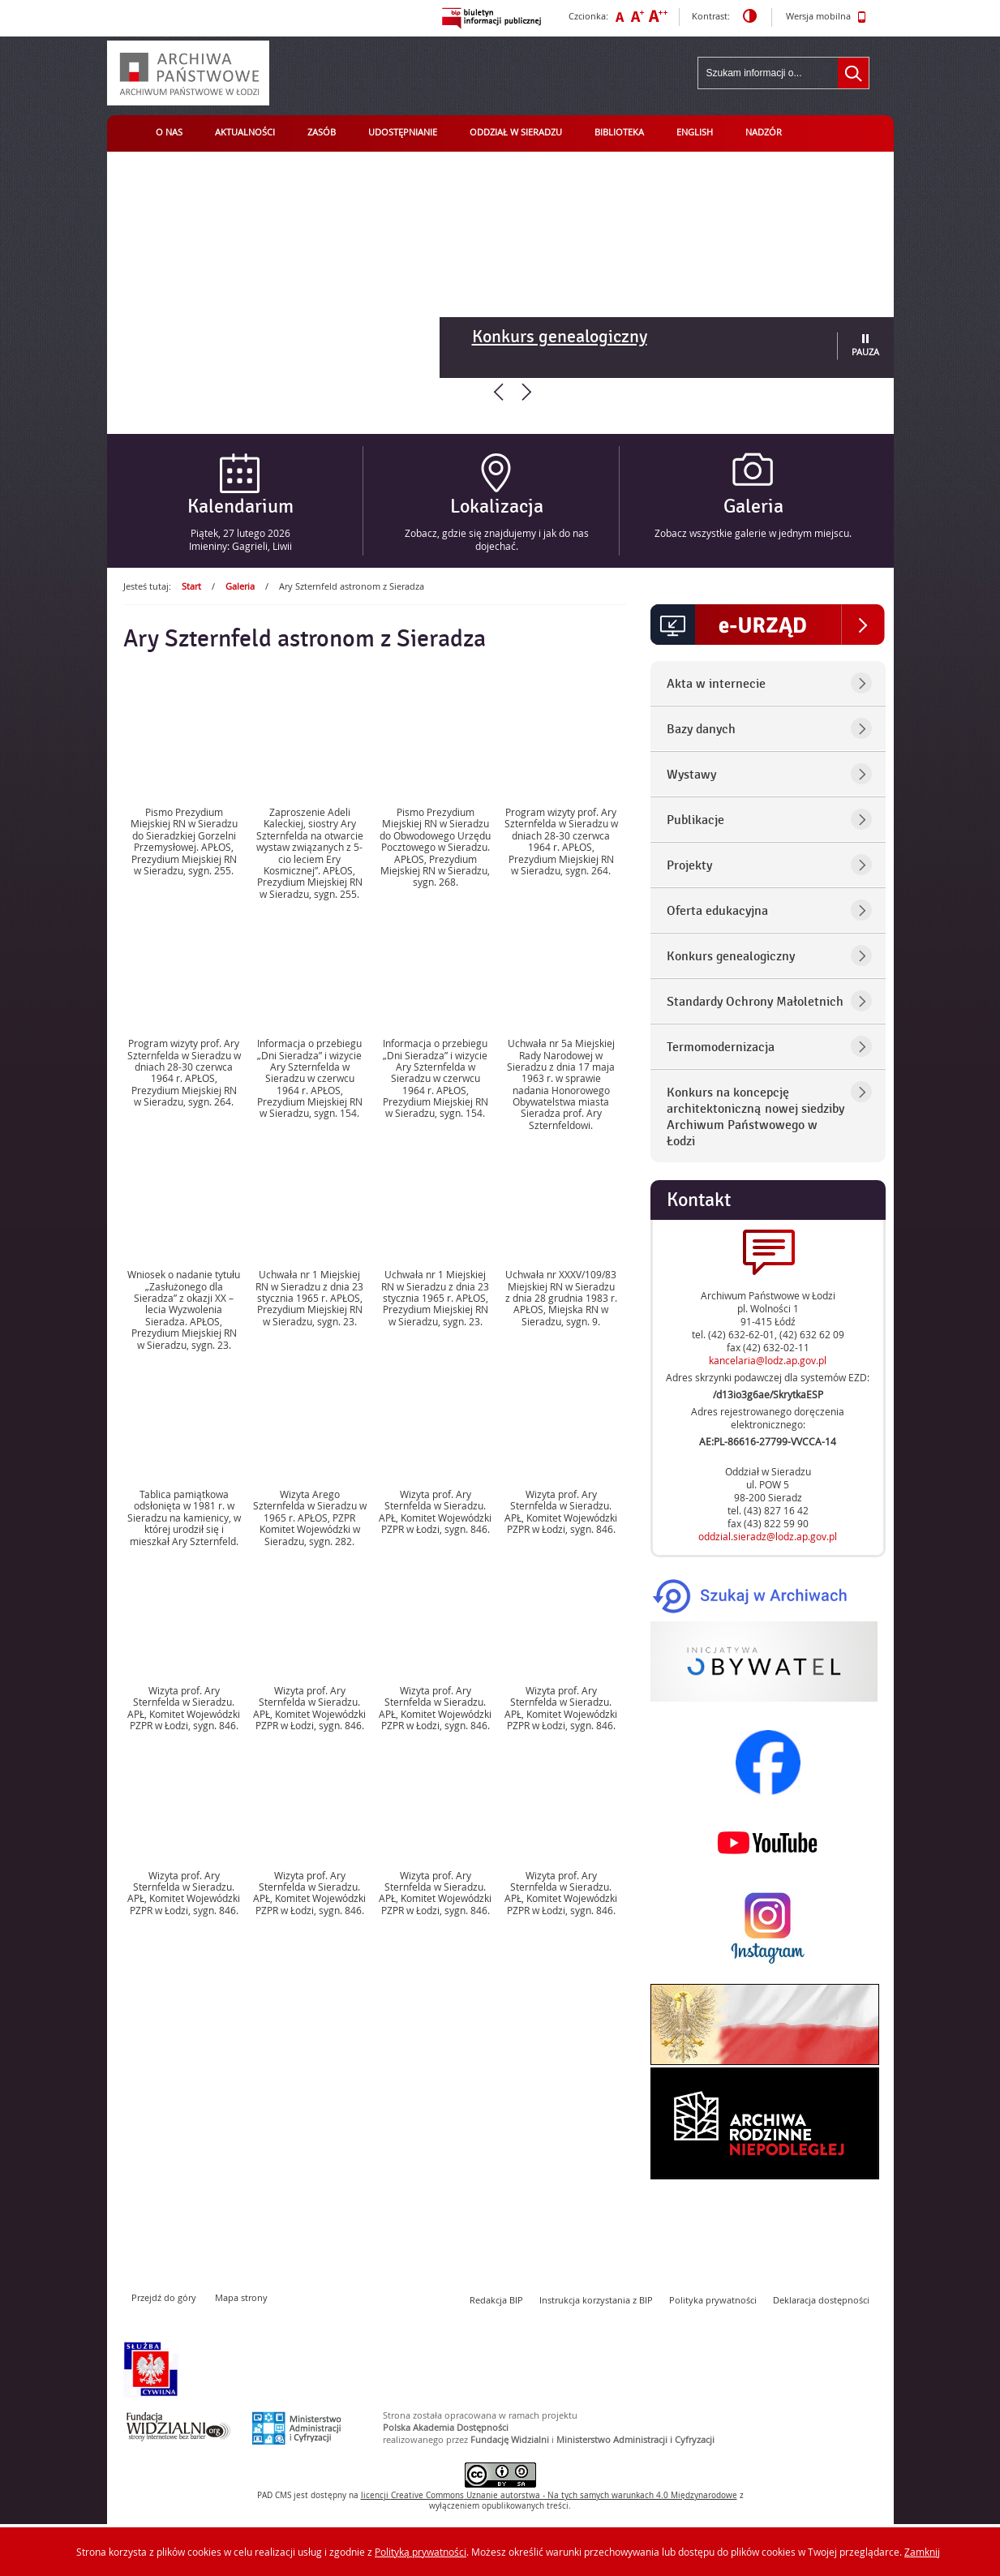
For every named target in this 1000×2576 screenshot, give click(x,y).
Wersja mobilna (826, 17)
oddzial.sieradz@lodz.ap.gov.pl (767, 1536)
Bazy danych (701, 729)
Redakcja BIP (496, 2300)
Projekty (689, 865)
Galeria (240, 586)
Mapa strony (241, 2297)
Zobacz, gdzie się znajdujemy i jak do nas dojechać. (497, 539)
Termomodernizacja (721, 1047)
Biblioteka (619, 132)
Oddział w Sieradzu (516, 132)
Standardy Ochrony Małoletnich (755, 1002)
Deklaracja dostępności (821, 2300)
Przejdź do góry (163, 2297)
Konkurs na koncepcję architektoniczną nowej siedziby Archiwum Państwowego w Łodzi (755, 1116)
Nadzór (763, 132)
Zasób (321, 132)
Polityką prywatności (420, 2551)
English (694, 132)
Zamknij (922, 2551)
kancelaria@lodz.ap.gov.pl (767, 1360)
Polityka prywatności (713, 2300)
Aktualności (245, 132)
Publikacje (695, 820)
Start (191, 586)
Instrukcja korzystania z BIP (596, 2300)
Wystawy (691, 774)
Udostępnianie (402, 132)
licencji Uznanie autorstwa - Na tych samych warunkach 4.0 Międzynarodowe (549, 2495)
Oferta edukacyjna (717, 911)
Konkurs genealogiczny (559, 336)
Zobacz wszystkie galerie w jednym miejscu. (753, 532)
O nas (169, 132)
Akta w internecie (716, 684)
